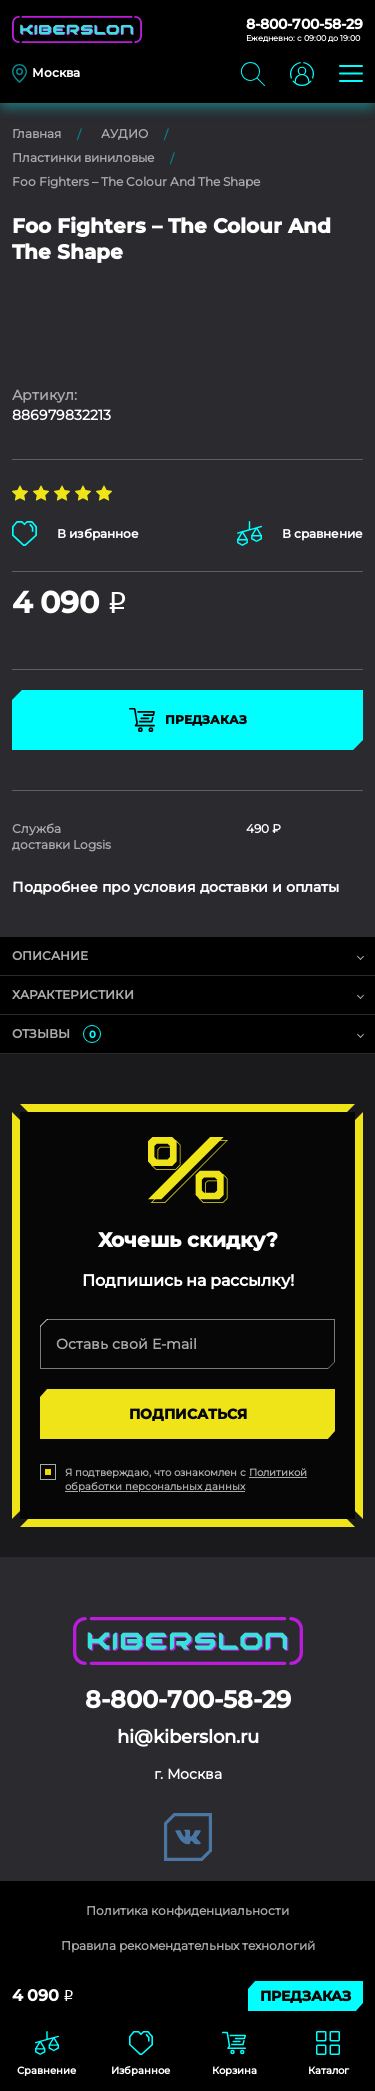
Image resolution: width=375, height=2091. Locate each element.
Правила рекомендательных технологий (188, 1945)
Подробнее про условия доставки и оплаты (175, 887)
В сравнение (300, 533)
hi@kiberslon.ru (188, 1737)
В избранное (75, 533)
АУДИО (124, 133)
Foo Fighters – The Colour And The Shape (136, 181)
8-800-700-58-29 (304, 24)
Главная (36, 133)
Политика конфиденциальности (187, 1910)
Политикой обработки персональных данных (186, 1479)
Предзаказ (188, 720)
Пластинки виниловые (83, 157)
